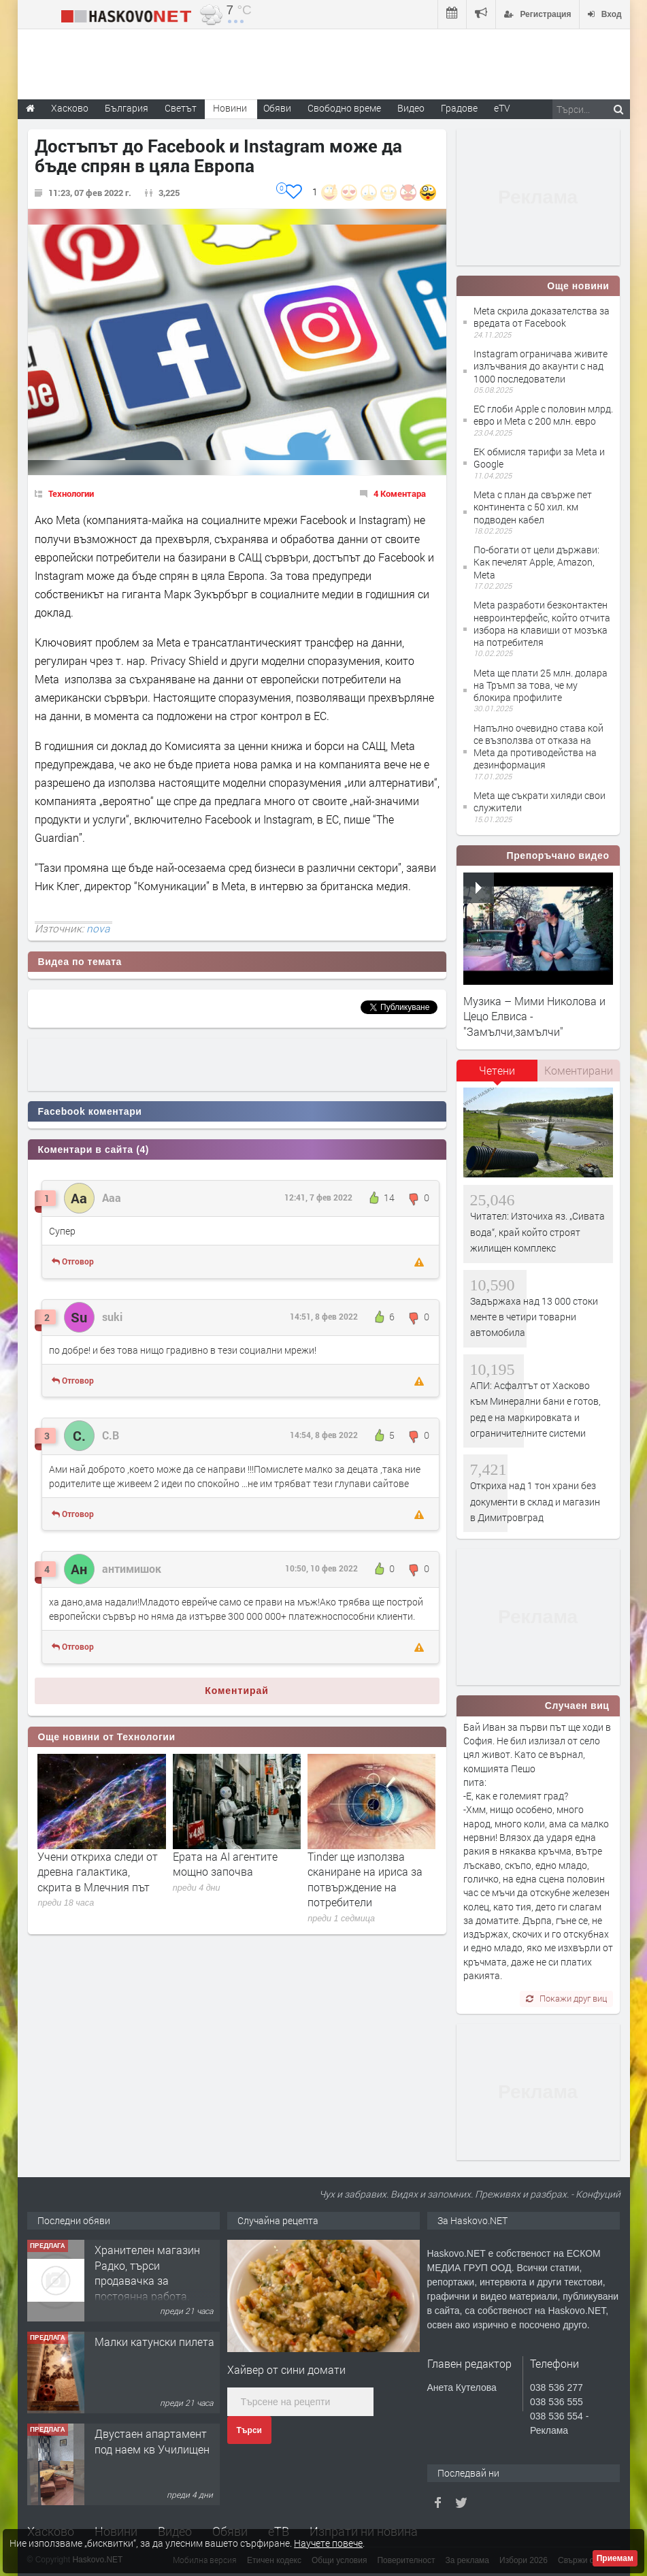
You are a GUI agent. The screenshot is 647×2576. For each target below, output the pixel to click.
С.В (110, 1435)
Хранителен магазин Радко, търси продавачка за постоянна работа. (147, 2272)
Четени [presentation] (497, 1070)
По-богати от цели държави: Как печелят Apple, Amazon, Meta (536, 562)
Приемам (615, 2558)
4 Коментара (400, 493)
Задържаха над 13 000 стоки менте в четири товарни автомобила (534, 1316)
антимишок (131, 1568)
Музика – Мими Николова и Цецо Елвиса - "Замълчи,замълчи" (534, 1016)
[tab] (497, 1075)
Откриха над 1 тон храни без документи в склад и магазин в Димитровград (535, 1501)
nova (98, 928)
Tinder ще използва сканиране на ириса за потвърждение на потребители (365, 1879)
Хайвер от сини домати (286, 2369)
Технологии (71, 493)
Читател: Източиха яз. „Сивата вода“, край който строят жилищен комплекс (537, 1231)
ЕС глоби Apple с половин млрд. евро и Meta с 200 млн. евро (543, 414)
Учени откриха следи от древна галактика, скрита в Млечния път (97, 1871)
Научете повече (328, 2543)
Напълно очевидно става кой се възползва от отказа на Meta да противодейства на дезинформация (538, 746)
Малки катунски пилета (154, 2341)
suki (112, 1316)
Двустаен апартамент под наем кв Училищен (152, 2441)
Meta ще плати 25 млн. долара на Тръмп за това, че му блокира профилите (541, 685)
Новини (230, 107)
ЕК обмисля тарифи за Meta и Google (539, 457)
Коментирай (237, 1690)
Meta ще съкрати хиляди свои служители (539, 801)
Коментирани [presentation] (578, 1070)
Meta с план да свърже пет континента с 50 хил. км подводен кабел (533, 506)
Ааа (111, 1197)
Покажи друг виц (566, 1998)
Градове (459, 107)
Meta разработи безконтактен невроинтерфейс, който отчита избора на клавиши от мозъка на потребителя (542, 623)
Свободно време (344, 107)
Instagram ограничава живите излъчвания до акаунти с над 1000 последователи (541, 366)
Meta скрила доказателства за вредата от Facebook (542, 316)
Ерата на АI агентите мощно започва (225, 1863)
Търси (249, 2430)
